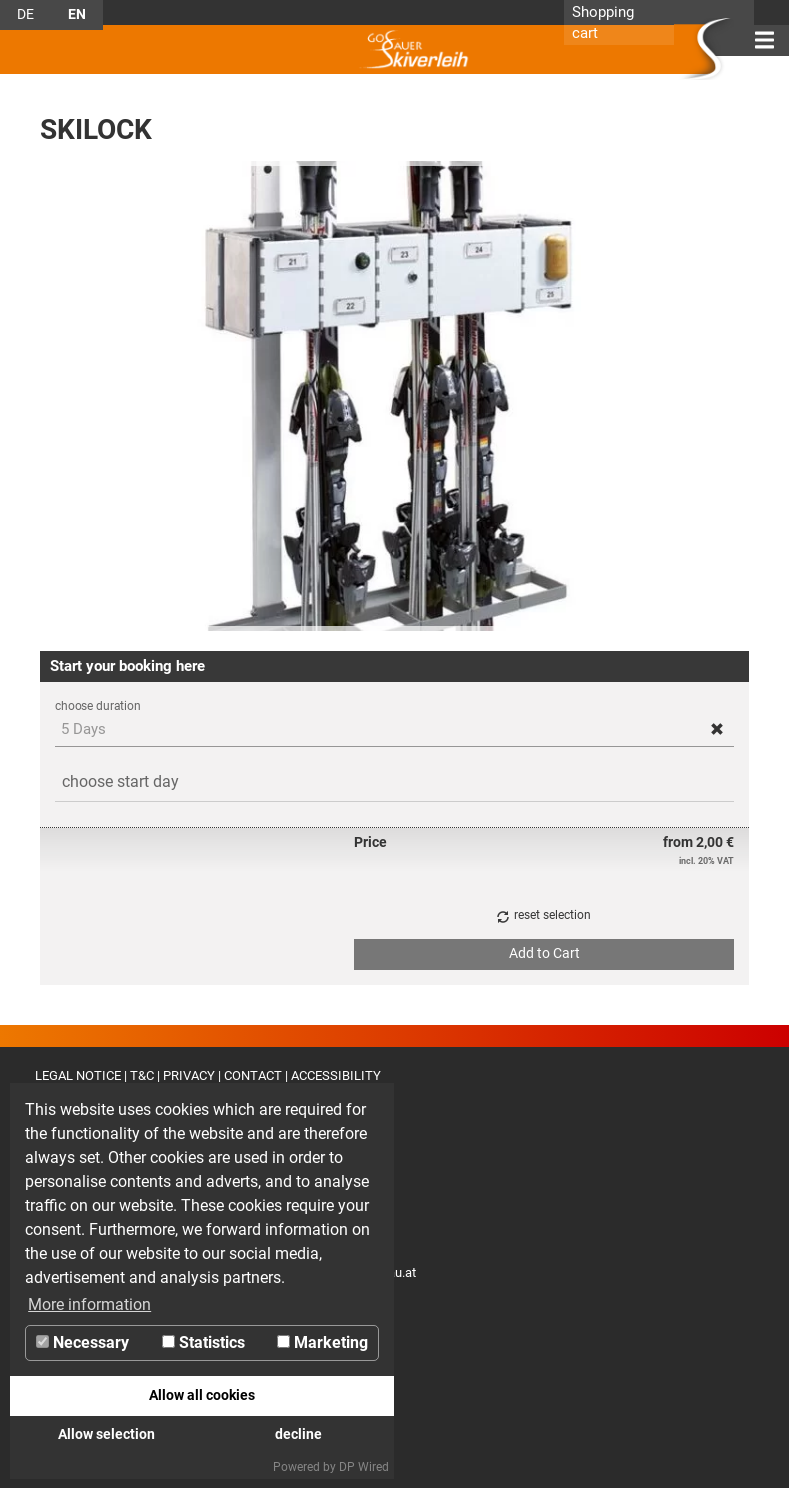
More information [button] (89, 1304)
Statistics (203, 1342)
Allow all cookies (202, 1395)
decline (298, 1434)
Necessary (82, 1342)
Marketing (322, 1342)
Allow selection (106, 1434)
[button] (717, 728)
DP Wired (364, 1467)
